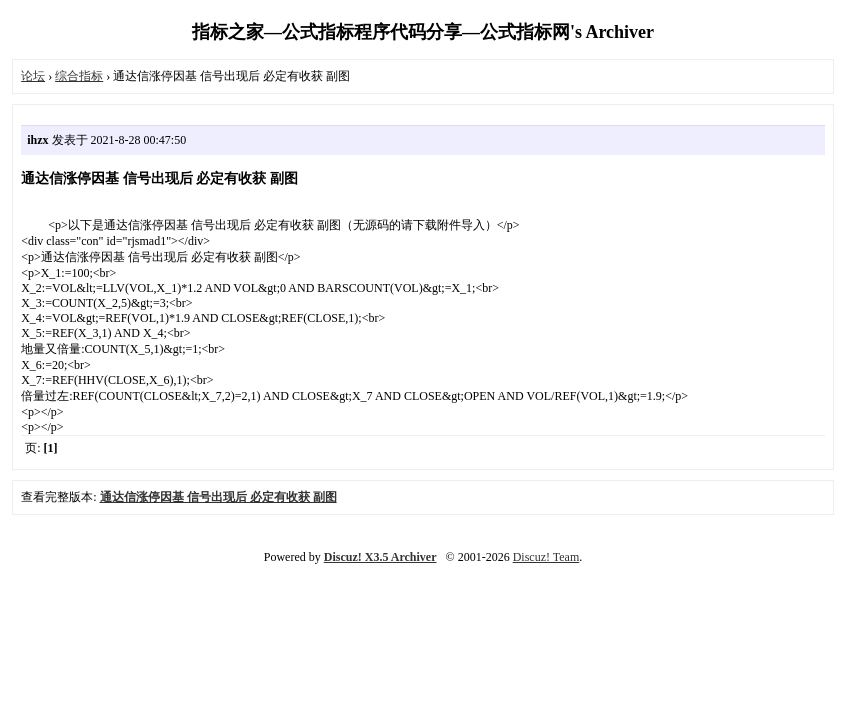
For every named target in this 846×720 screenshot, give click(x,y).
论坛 (33, 76)
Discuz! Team (546, 557)
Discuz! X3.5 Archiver (380, 557)
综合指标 (79, 76)
